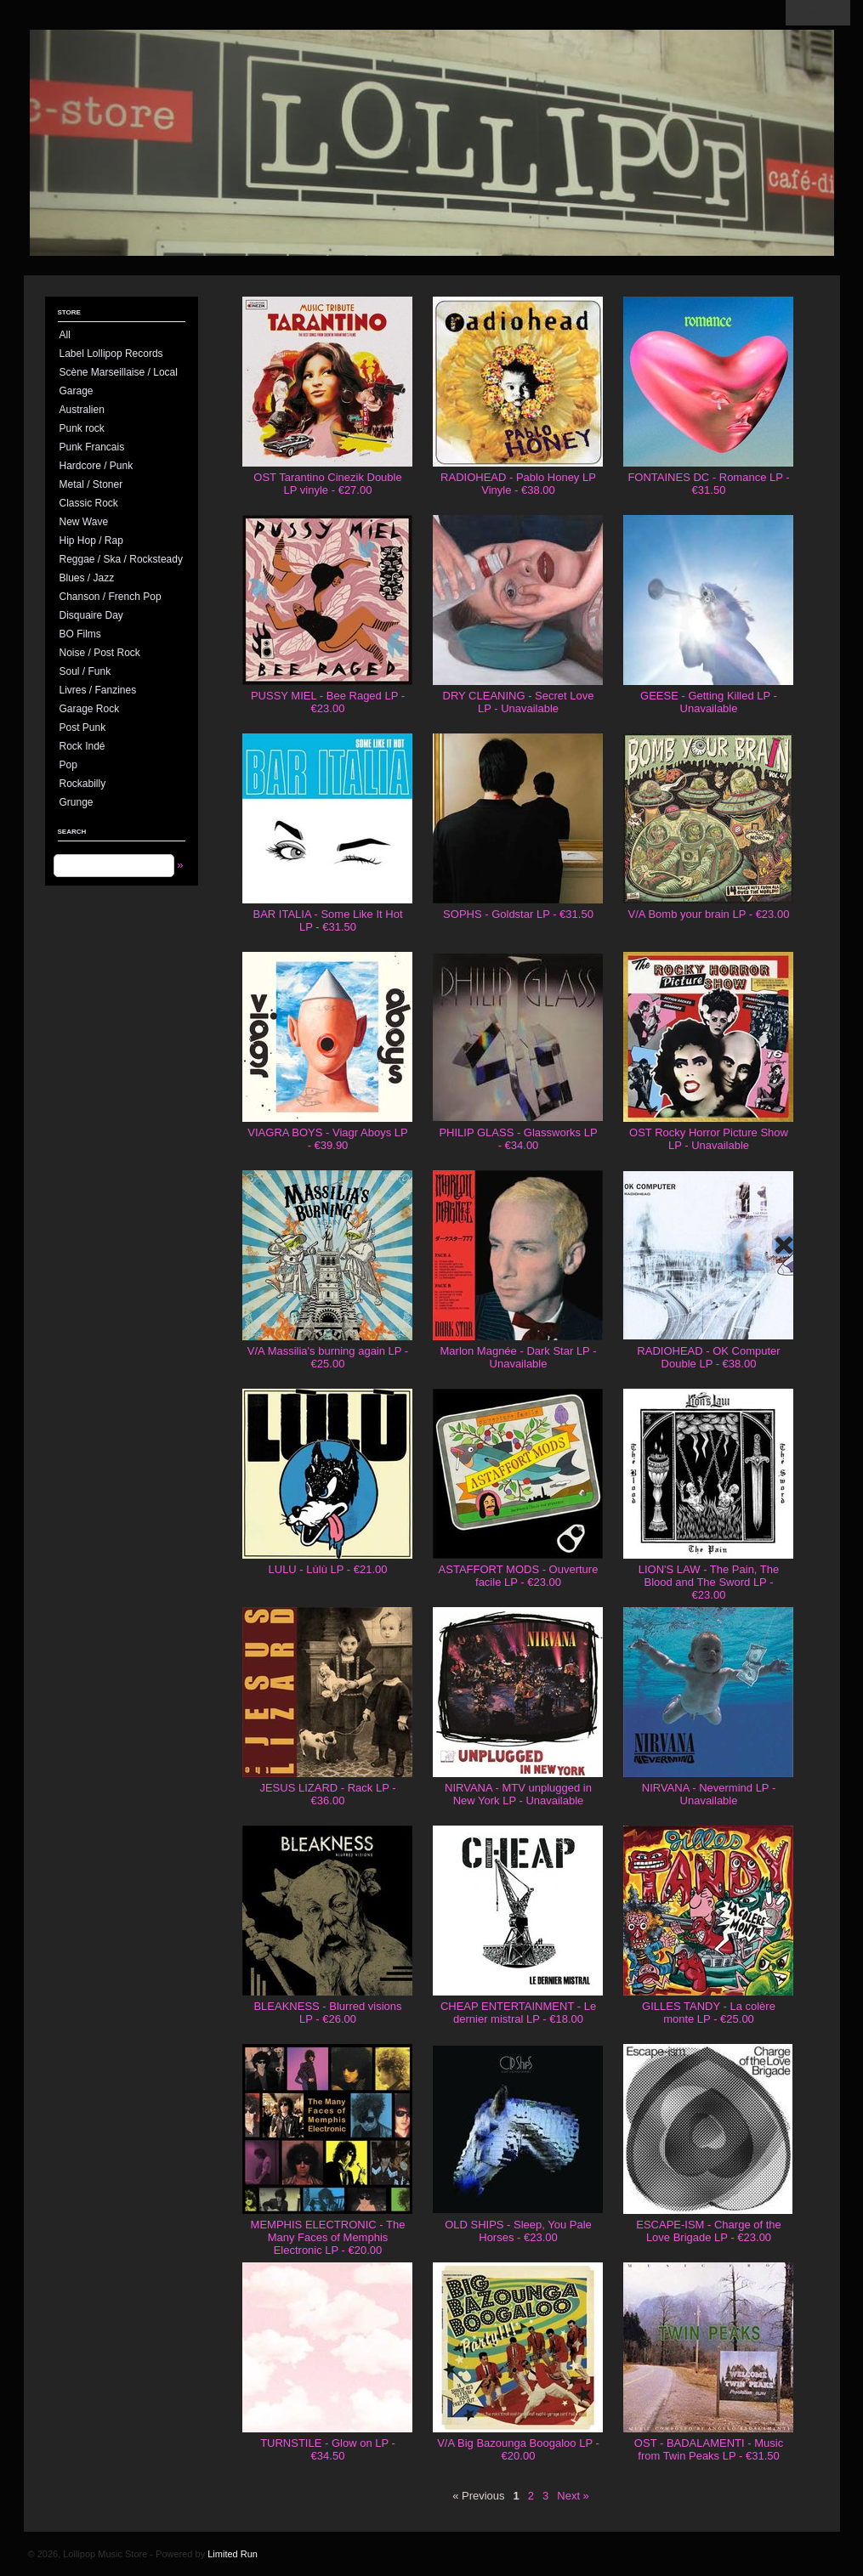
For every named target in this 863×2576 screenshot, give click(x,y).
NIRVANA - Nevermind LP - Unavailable (709, 1794)
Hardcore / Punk (96, 466)
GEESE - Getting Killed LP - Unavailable (708, 702)
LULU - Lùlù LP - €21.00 (328, 1569)
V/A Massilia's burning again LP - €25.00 (327, 1357)
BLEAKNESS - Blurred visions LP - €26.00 (327, 2012)
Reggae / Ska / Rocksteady (121, 559)
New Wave (84, 522)
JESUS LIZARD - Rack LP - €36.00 (327, 1794)
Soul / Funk (85, 671)
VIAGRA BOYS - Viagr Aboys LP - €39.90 (327, 1139)
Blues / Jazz (87, 578)
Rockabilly (83, 784)
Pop (68, 765)
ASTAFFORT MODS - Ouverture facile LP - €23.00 (519, 1575)
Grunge (77, 802)
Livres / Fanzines (98, 690)
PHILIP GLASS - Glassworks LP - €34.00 (518, 1139)
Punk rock (82, 428)
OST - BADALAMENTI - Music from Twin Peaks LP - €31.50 (708, 2449)
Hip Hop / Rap (91, 540)
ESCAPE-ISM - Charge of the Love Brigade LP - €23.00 (708, 2231)
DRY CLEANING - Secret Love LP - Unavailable (518, 702)
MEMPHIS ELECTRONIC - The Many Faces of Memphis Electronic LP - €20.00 (328, 2237)
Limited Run (232, 2554)
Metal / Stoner (91, 484)
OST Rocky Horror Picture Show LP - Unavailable (708, 1139)
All (65, 335)
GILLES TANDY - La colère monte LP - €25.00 (708, 2012)
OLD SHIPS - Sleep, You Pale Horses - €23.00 (518, 2231)
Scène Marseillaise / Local (119, 372)
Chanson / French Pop (111, 597)
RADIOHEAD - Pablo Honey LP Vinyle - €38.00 (518, 483)
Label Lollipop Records (111, 354)
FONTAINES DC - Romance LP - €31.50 (708, 483)
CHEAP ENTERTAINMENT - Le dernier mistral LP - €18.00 (518, 2012)
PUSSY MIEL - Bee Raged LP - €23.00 (328, 702)
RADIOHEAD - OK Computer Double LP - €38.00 (708, 1357)
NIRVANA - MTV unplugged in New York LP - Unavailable (518, 1794)
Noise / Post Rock (100, 653)
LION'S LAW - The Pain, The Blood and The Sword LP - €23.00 (709, 1582)
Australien (82, 410)
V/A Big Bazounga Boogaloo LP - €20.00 (518, 2449)
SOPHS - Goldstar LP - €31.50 (518, 914)
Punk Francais (92, 447)
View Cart (818, 13)
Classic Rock (89, 503)
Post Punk (83, 727)
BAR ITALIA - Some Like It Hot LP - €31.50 (327, 920)
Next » (573, 2495)
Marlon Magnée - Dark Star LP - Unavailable (518, 1357)
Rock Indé (82, 746)
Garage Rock (90, 709)
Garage (77, 391)
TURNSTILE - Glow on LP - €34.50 (327, 2449)
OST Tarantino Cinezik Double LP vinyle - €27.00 (327, 483)
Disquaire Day (91, 615)
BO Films (80, 634)
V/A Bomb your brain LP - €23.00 (709, 914)
